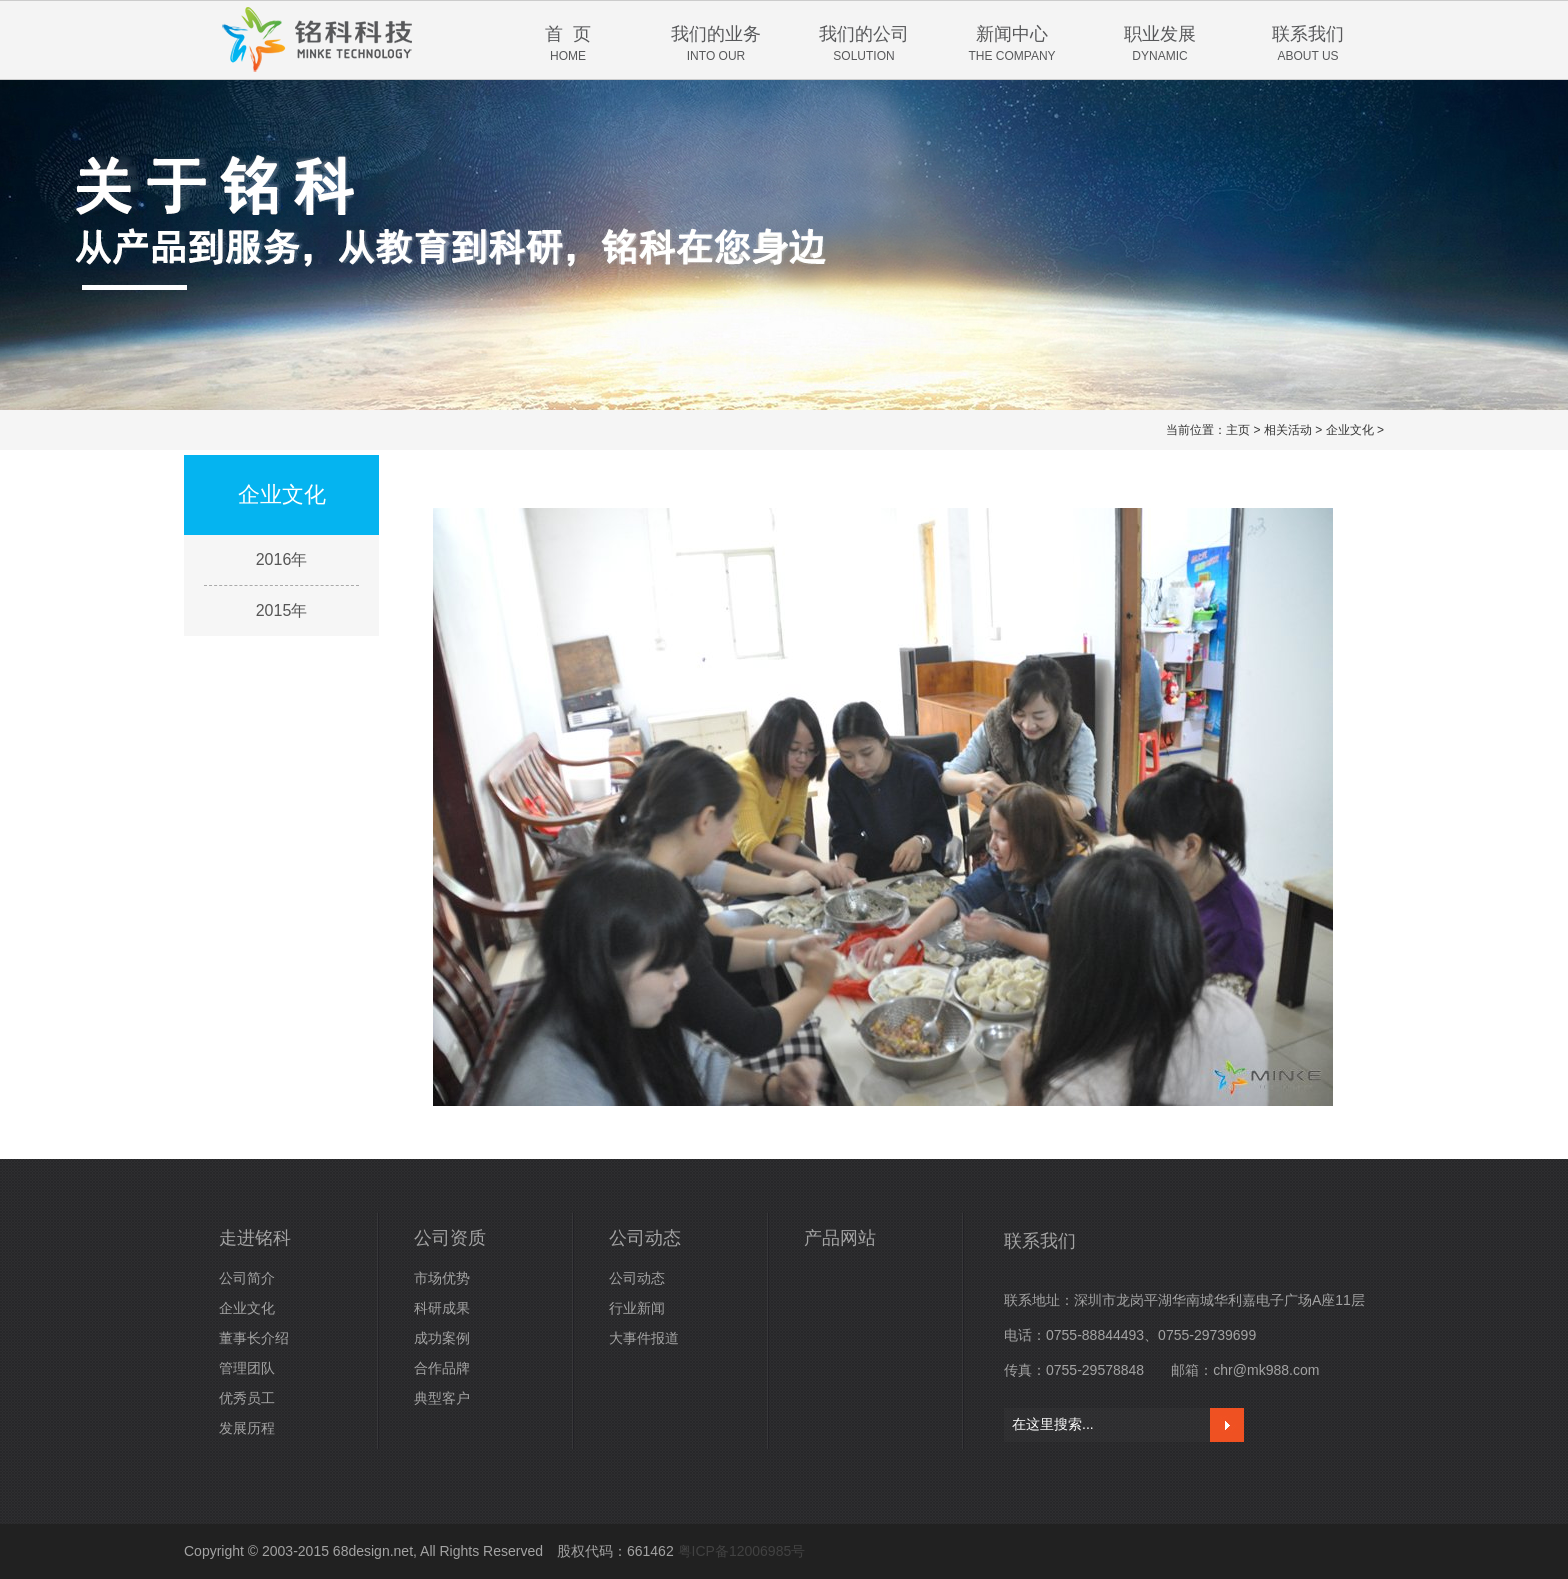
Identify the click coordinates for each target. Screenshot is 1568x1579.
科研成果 (442, 1308)
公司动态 (645, 1238)
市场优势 (442, 1278)
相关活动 (1288, 430)
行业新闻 (637, 1308)
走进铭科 (255, 1238)
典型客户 (442, 1398)
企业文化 (1350, 430)
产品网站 (840, 1238)
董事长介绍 (254, 1338)
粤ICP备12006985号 (742, 1551)
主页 (1238, 430)
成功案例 (442, 1338)
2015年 (282, 610)
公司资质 (450, 1238)
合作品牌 (442, 1368)
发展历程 (247, 1428)
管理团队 (247, 1368)
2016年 (282, 559)
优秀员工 (247, 1398)
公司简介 (247, 1278)
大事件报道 (644, 1338)
